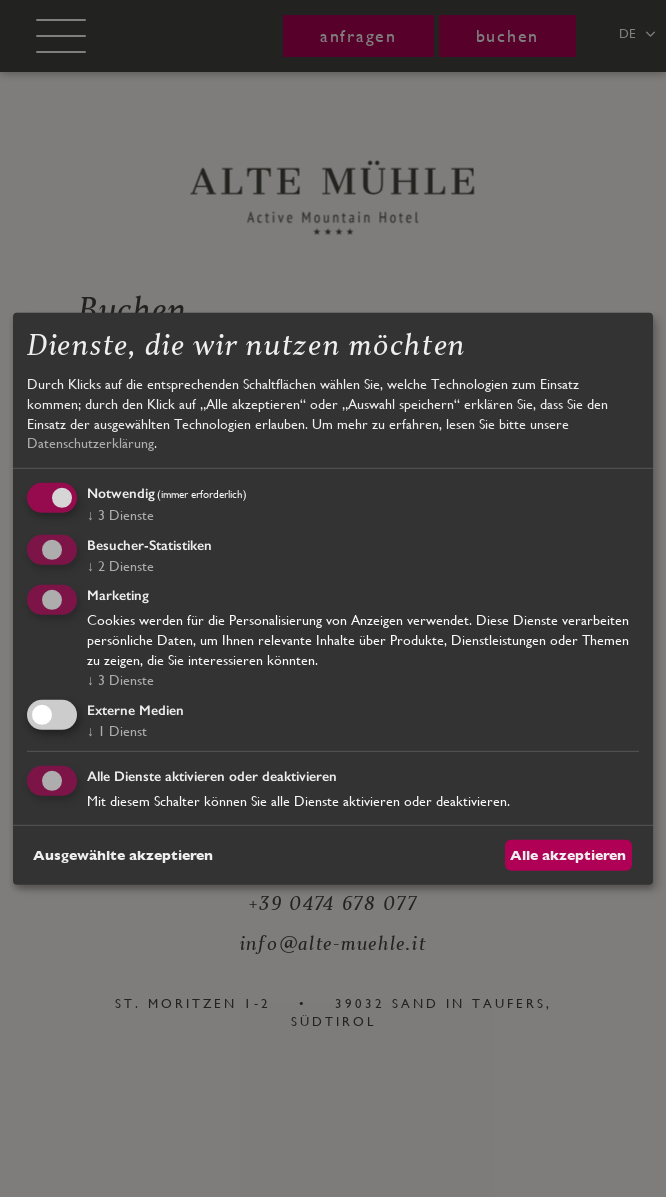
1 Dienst (117, 731)
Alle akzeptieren (568, 854)
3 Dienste (120, 515)
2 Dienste (120, 565)
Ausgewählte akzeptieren (123, 854)
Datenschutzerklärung (90, 443)
